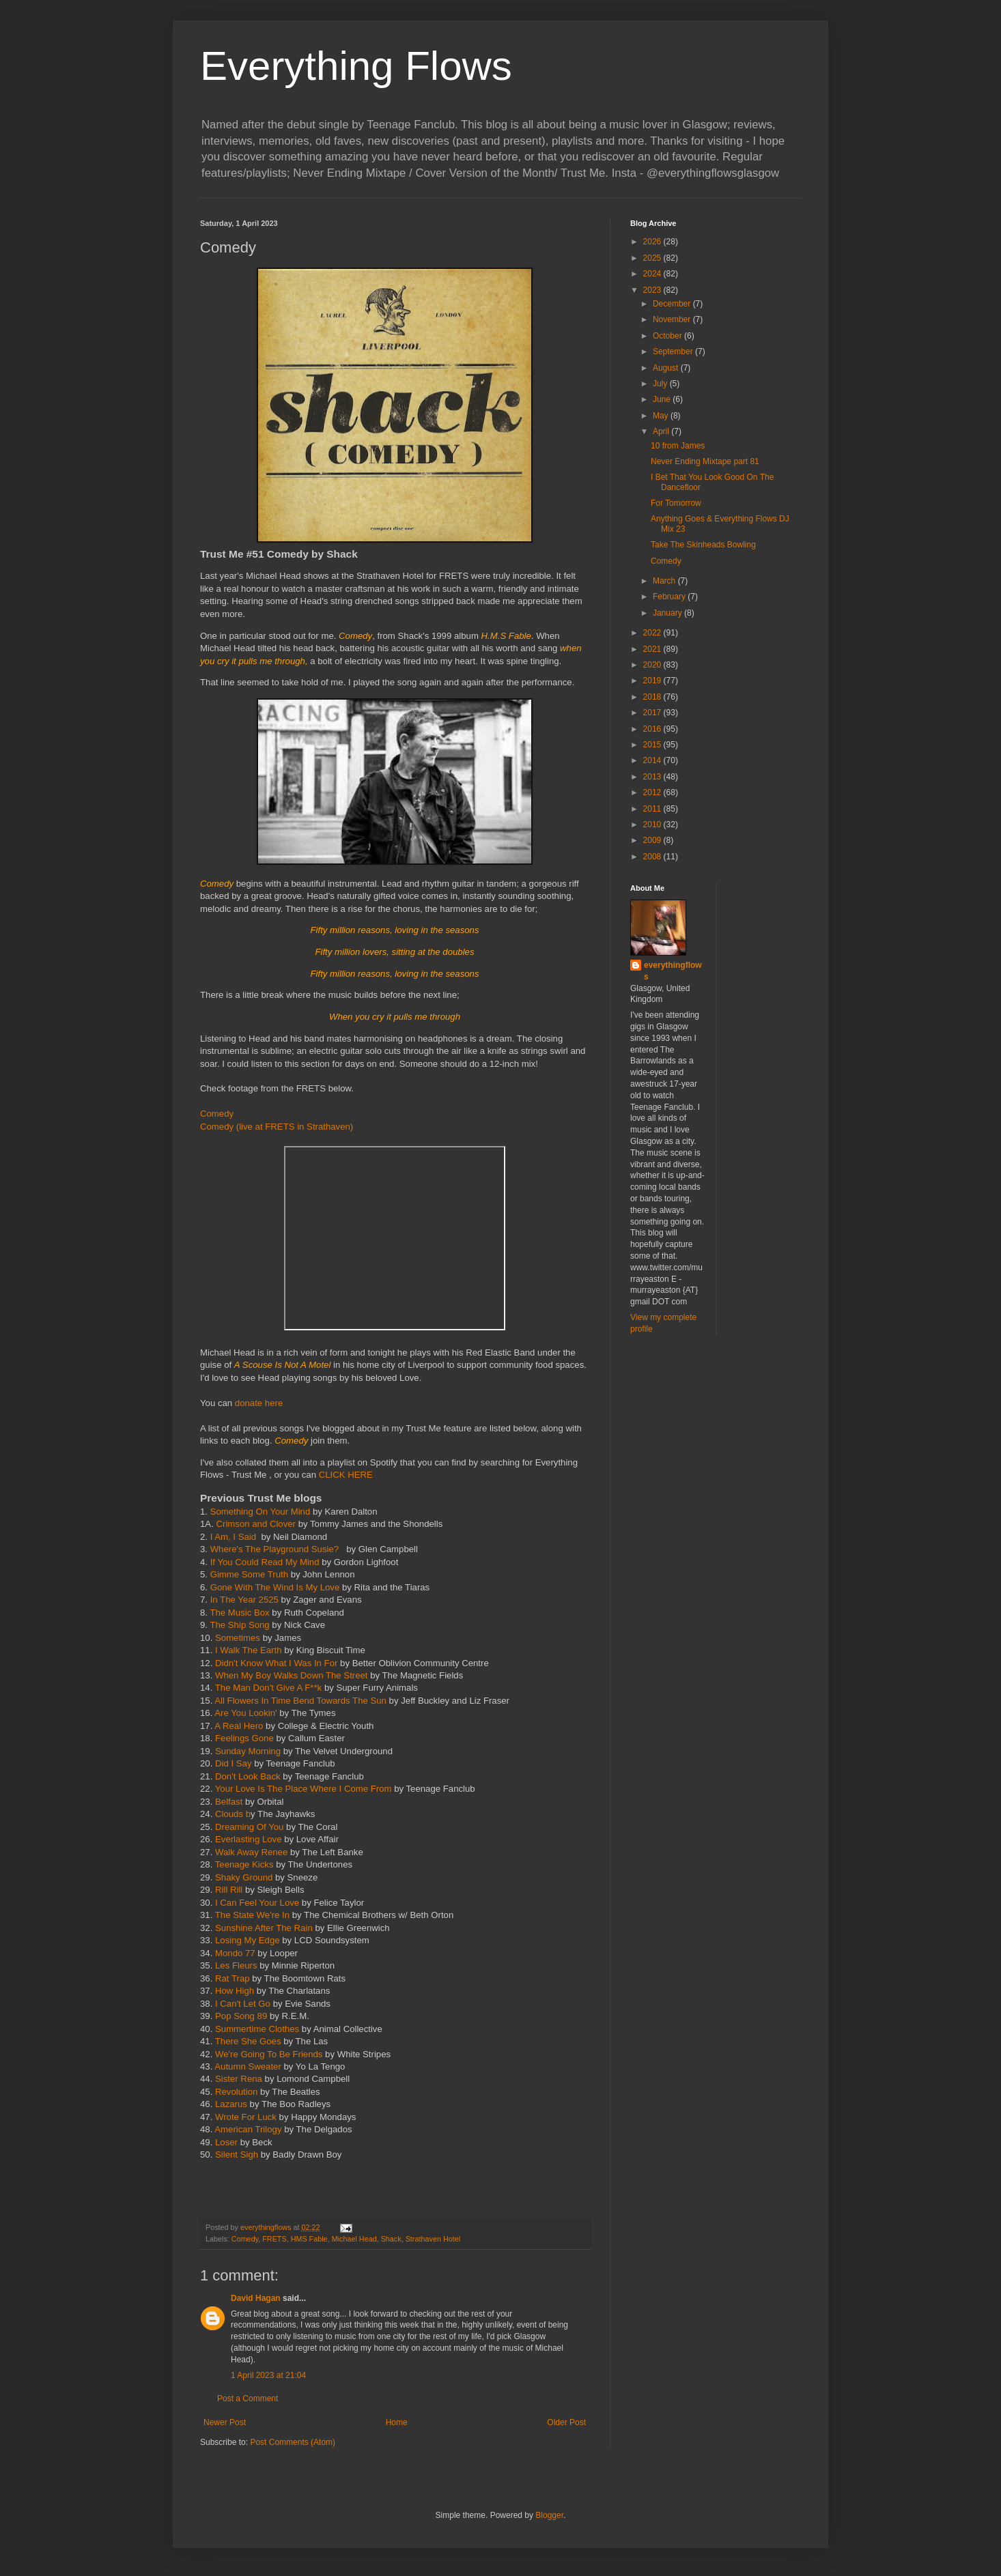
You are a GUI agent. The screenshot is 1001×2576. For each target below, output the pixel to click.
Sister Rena (240, 2079)
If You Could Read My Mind (265, 1562)
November (673, 319)
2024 (653, 273)
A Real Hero (238, 1726)
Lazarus (232, 2104)
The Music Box (239, 1612)
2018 (653, 697)
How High (236, 1991)
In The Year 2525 (244, 1599)
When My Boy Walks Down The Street (292, 1675)
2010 (653, 824)
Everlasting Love (248, 1839)
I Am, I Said (233, 1537)
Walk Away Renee (251, 1852)
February (670, 596)
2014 (653, 760)
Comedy (217, 1113)
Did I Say (234, 1763)
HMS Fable (309, 2239)
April (662, 431)
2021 (653, 649)
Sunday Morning (248, 1751)
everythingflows (673, 971)
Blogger (549, 2515)
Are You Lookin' (245, 1713)
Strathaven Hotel (433, 2239)
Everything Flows (356, 66)
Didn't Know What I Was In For (276, 1663)
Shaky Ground (245, 1877)
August (667, 368)
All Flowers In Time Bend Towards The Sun (301, 1700)
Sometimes (237, 1638)
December (673, 304)
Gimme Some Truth (249, 1574)
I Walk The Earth (249, 1650)
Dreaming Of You (249, 1827)
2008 (653, 856)
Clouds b (233, 1814)
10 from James (678, 445)
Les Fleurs (236, 1965)
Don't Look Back (249, 1776)
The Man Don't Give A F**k (268, 1688)
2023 (653, 290)
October (668, 336)
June (663, 399)
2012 (653, 792)
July (661, 383)
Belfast (228, 1802)
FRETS (274, 2239)
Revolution (237, 2092)
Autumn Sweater (247, 2066)
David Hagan (256, 2298)
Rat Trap (232, 1978)
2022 (653, 633)
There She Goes (249, 2041)
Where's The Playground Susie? (277, 1549)
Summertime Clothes (258, 2029)
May (662, 415)
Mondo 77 (235, 1953)
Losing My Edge (247, 1940)
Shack (391, 2239)
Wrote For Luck (247, 2117)
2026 (653, 241)
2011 (653, 809)
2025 (653, 258)
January (668, 613)
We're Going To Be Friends (270, 2054)
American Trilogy (246, 2129)
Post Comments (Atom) (292, 2442)
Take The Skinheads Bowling (703, 544)
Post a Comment (247, 2398)
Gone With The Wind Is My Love (275, 1587)
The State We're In (252, 1915)
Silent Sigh (236, 2154)
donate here (259, 1403)
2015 (653, 744)
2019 (653, 680)
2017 (653, 712)
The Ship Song (239, 1625)
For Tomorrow (676, 503)
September (674, 351)
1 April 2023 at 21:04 (268, 2375)
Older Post (566, 2422)
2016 (653, 729)
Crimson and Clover (256, 1524)
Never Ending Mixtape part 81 (705, 461)
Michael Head (354, 2239)
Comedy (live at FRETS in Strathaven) (276, 1126)
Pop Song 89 (242, 2016)
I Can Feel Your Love (257, 1903)
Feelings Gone (244, 1738)
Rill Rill (227, 1890)
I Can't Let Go (244, 2004)
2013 (653, 777)
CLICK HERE (346, 1475)
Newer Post (224, 2422)
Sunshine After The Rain (265, 1928)
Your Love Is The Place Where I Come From (303, 1789)
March (665, 581)
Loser (225, 2142)
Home (397, 2422)
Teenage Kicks (244, 1864)
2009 (653, 840)
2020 (653, 665)
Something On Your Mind (260, 1511)
